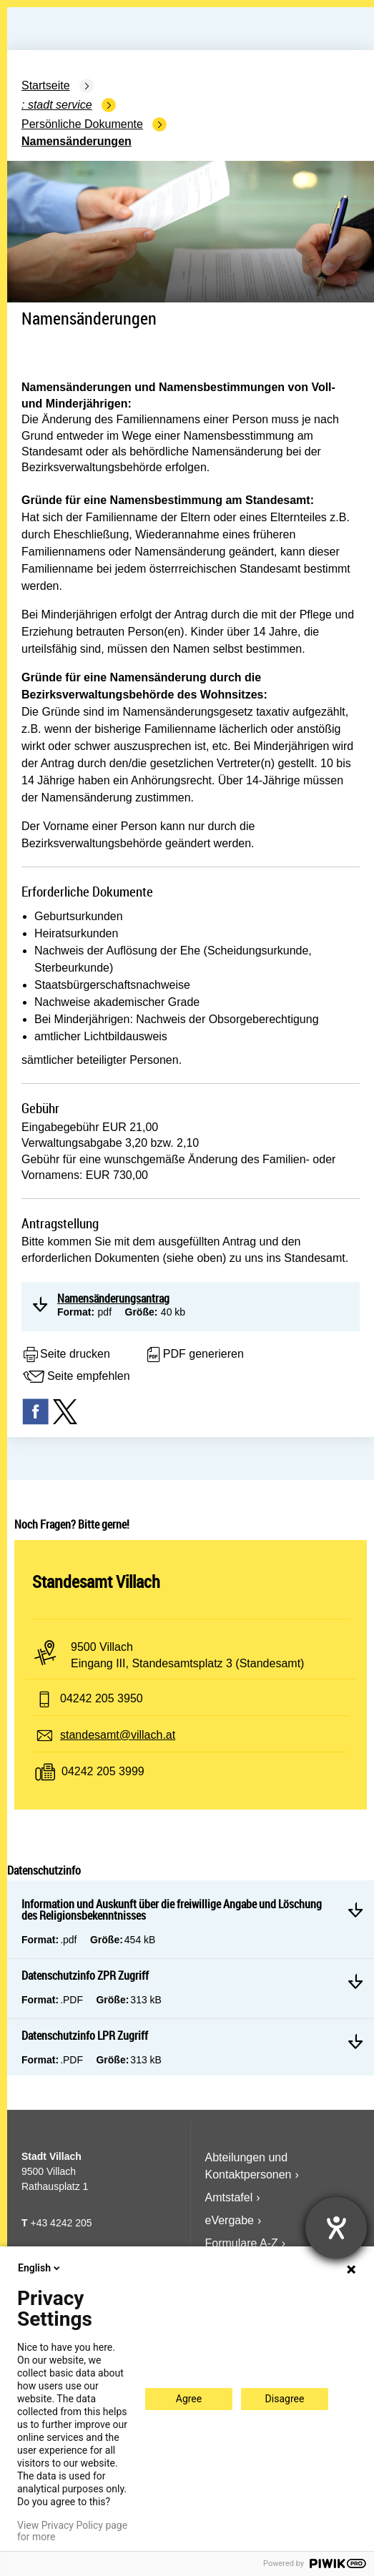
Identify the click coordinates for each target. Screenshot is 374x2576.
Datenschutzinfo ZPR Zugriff (85, 1975)
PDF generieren (194, 1355)
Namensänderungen (76, 141)
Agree (189, 2398)
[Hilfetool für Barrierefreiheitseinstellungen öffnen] (336, 2228)
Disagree (285, 2398)
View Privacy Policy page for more (72, 2531)
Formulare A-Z (241, 2243)
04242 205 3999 (102, 1771)
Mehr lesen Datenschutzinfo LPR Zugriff (355, 2041)
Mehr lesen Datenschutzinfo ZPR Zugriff (355, 1981)
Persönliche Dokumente (82, 124)
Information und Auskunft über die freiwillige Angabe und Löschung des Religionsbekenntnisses (171, 1909)
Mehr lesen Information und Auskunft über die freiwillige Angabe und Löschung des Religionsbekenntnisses (355, 1909)
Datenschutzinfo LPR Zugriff (84, 2035)
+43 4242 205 (61, 2223)
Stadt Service (60, 105)
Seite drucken (65, 1355)
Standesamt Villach (96, 1581)
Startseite (45, 85)
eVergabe (230, 2220)
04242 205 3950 (101, 1698)
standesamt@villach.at (117, 1735)
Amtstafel (229, 2197)
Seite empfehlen (75, 1377)
